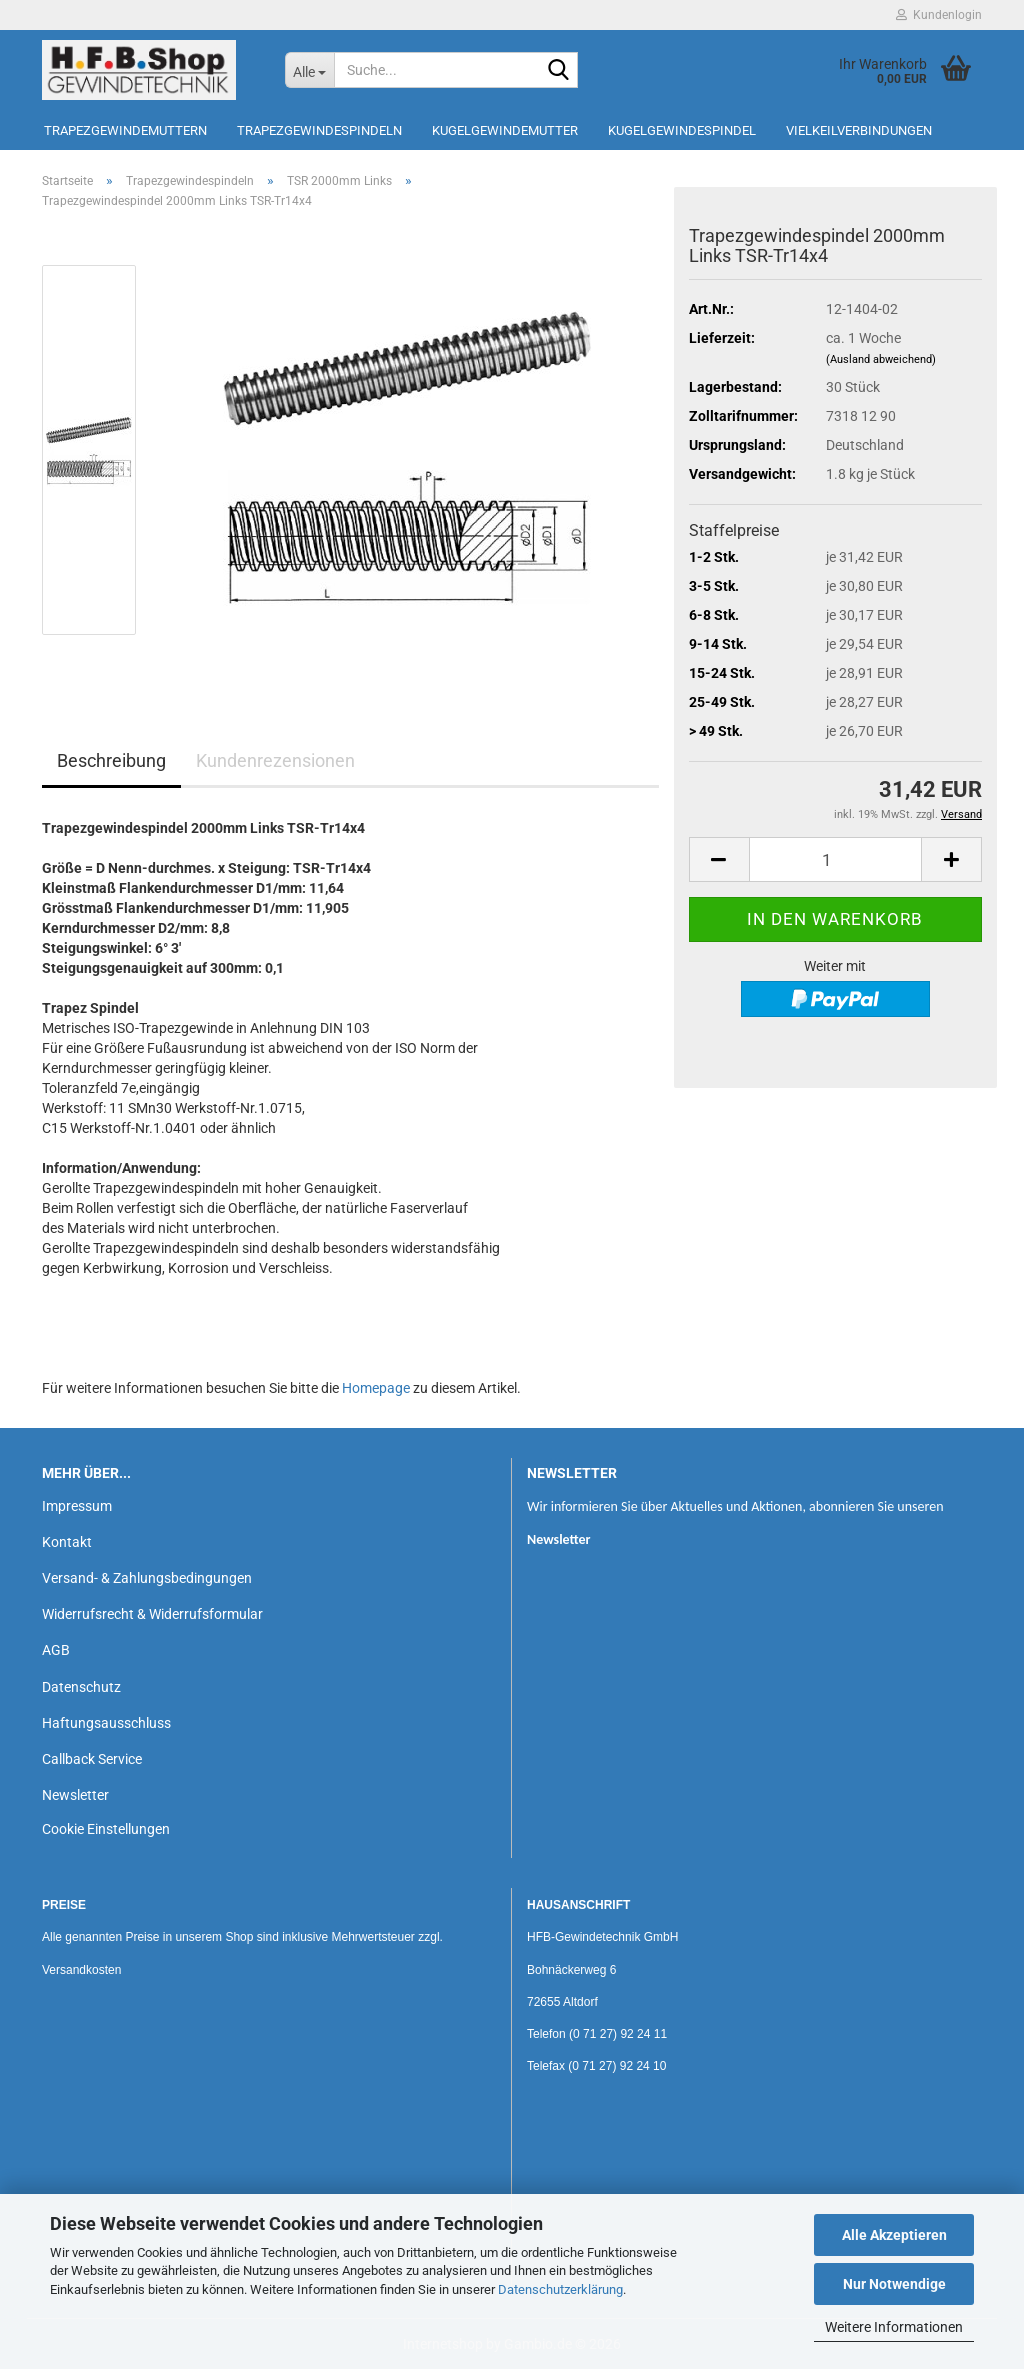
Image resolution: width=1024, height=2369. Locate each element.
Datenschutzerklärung (560, 2289)
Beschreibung (111, 760)
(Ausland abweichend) (881, 359)
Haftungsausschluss (106, 1723)
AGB (56, 1650)
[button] (719, 859)
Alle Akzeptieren (894, 2235)
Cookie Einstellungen (106, 1829)
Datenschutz (81, 1687)
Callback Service (92, 1759)
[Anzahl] (835, 859)
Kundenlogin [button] (939, 15)
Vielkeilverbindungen (859, 130)
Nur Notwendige (894, 2284)
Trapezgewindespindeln (319, 130)
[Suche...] (309, 70)
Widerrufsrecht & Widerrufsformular (152, 1614)
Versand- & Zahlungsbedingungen (147, 1578)
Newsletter (75, 1795)
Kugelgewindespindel (682, 130)
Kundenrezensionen (275, 760)
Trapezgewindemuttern (125, 130)
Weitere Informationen (894, 2327)
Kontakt (67, 1542)
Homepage (376, 1388)
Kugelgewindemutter (505, 130)
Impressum (77, 1506)
